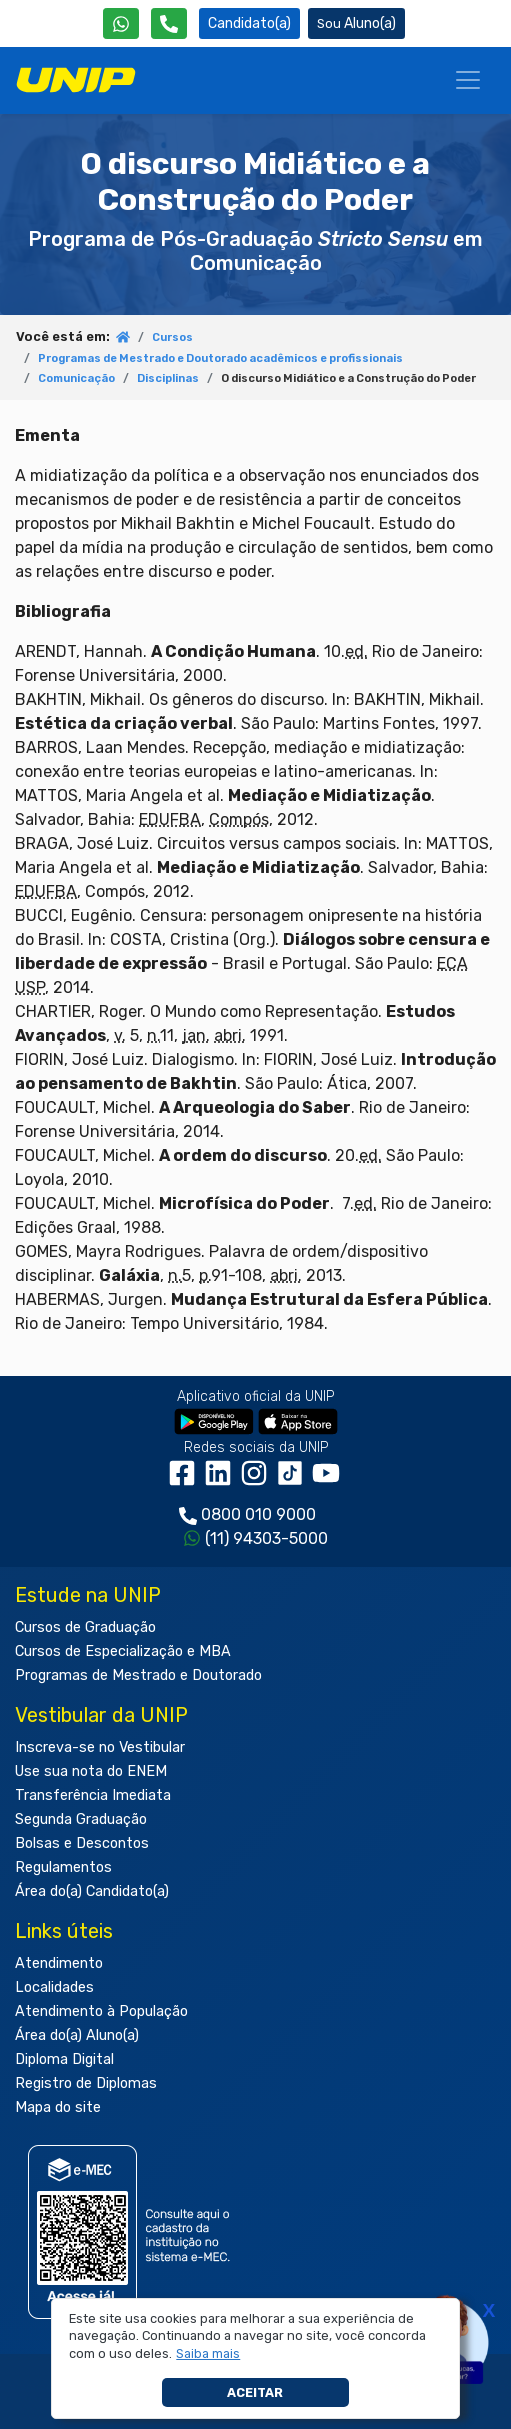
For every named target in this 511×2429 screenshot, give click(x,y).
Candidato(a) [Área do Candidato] (249, 23)
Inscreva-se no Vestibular (100, 1747)
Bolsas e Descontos (82, 1843)
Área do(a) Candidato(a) (92, 1891)
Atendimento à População (101, 2011)
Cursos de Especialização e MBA (123, 1651)
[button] (208, 2354)
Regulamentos (63, 1867)
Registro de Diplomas (86, 2083)
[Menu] (468, 80)
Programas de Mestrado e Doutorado (138, 1675)
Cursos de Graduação (85, 1627)
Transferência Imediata (93, 1795)
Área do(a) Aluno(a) (77, 2035)
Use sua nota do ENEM (91, 1771)
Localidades (54, 1987)
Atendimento (59, 1963)
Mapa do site (58, 2107)
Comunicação (76, 378)
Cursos (172, 337)
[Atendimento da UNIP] (169, 23)
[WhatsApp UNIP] (121, 23)
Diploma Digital (64, 2059)
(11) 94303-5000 (266, 1538)
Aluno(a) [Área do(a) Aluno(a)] (356, 23)
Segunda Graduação (81, 1819)
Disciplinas (168, 378)
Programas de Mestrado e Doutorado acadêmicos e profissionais (220, 358)
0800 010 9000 (258, 1514)
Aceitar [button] (255, 2392)
